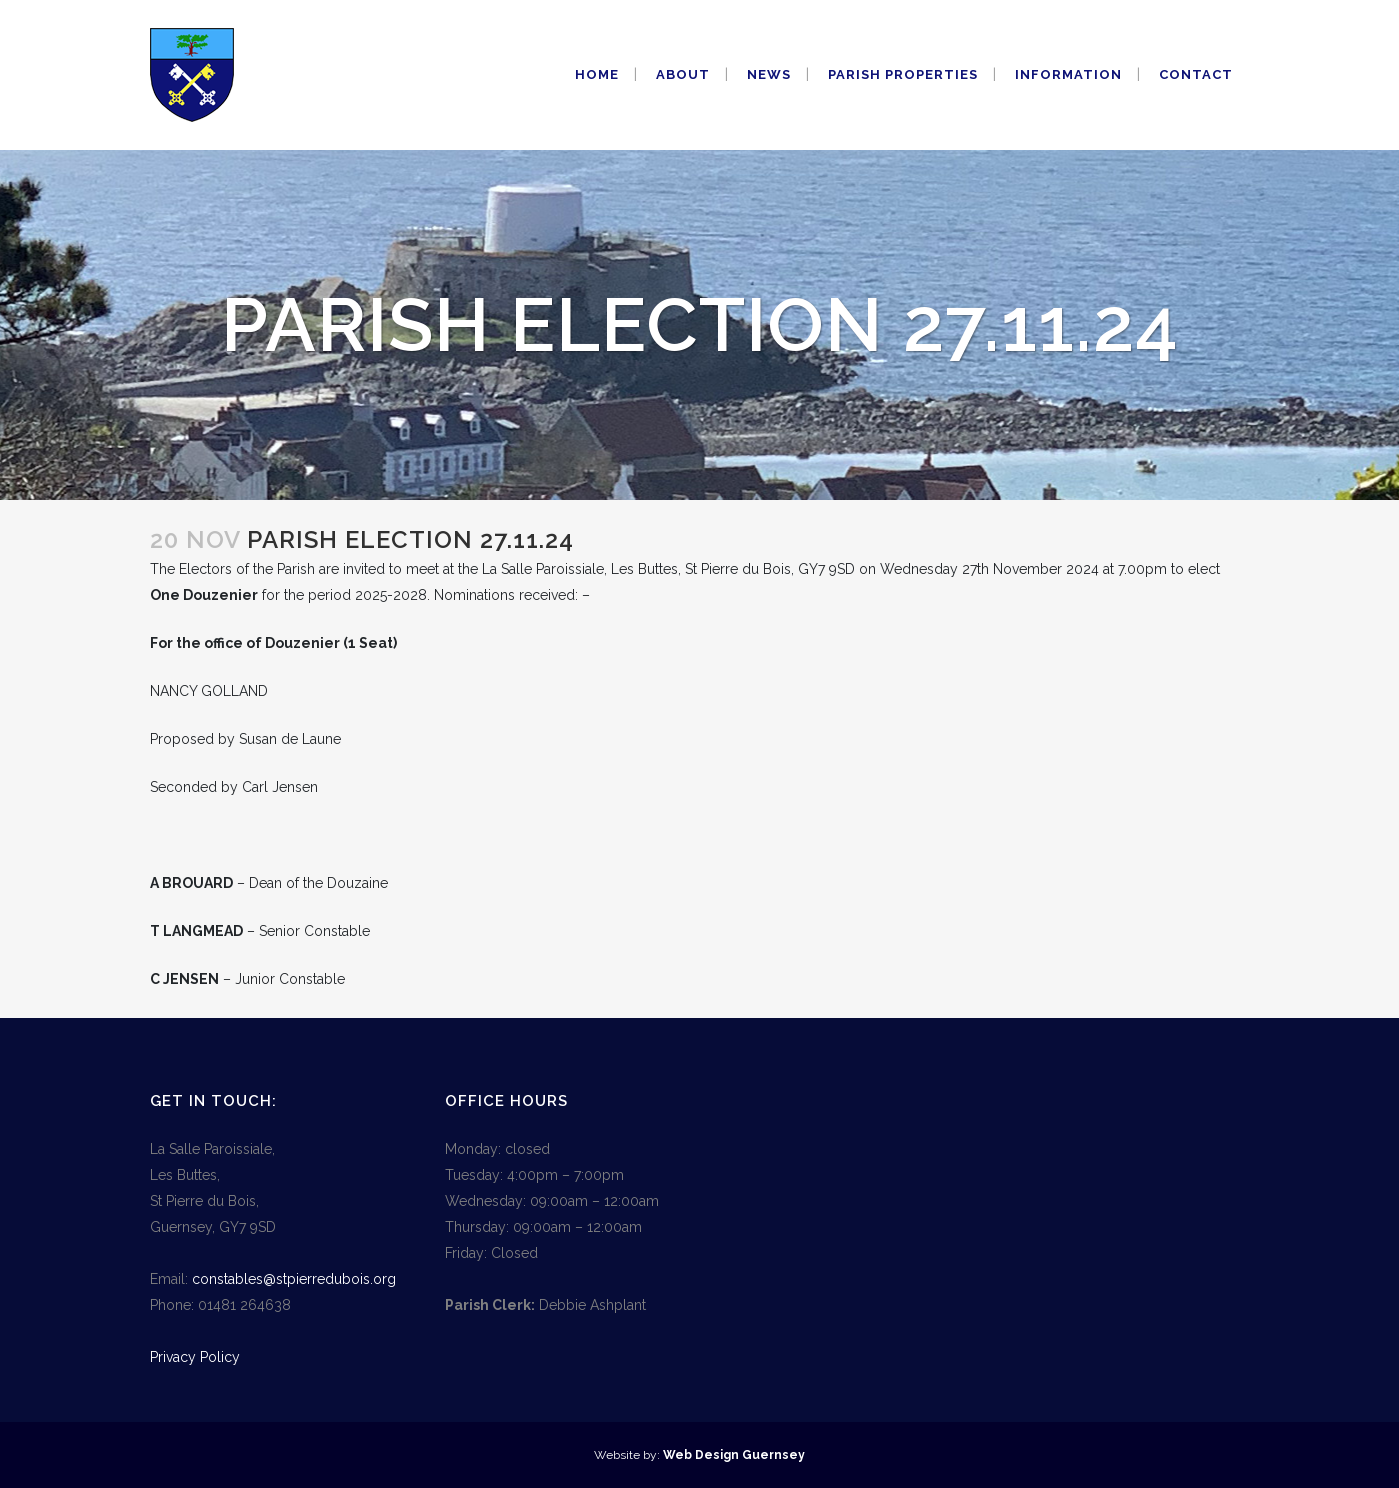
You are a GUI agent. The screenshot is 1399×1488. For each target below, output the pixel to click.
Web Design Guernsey (734, 1455)
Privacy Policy (195, 1357)
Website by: (628, 1455)
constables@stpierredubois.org (294, 1279)
